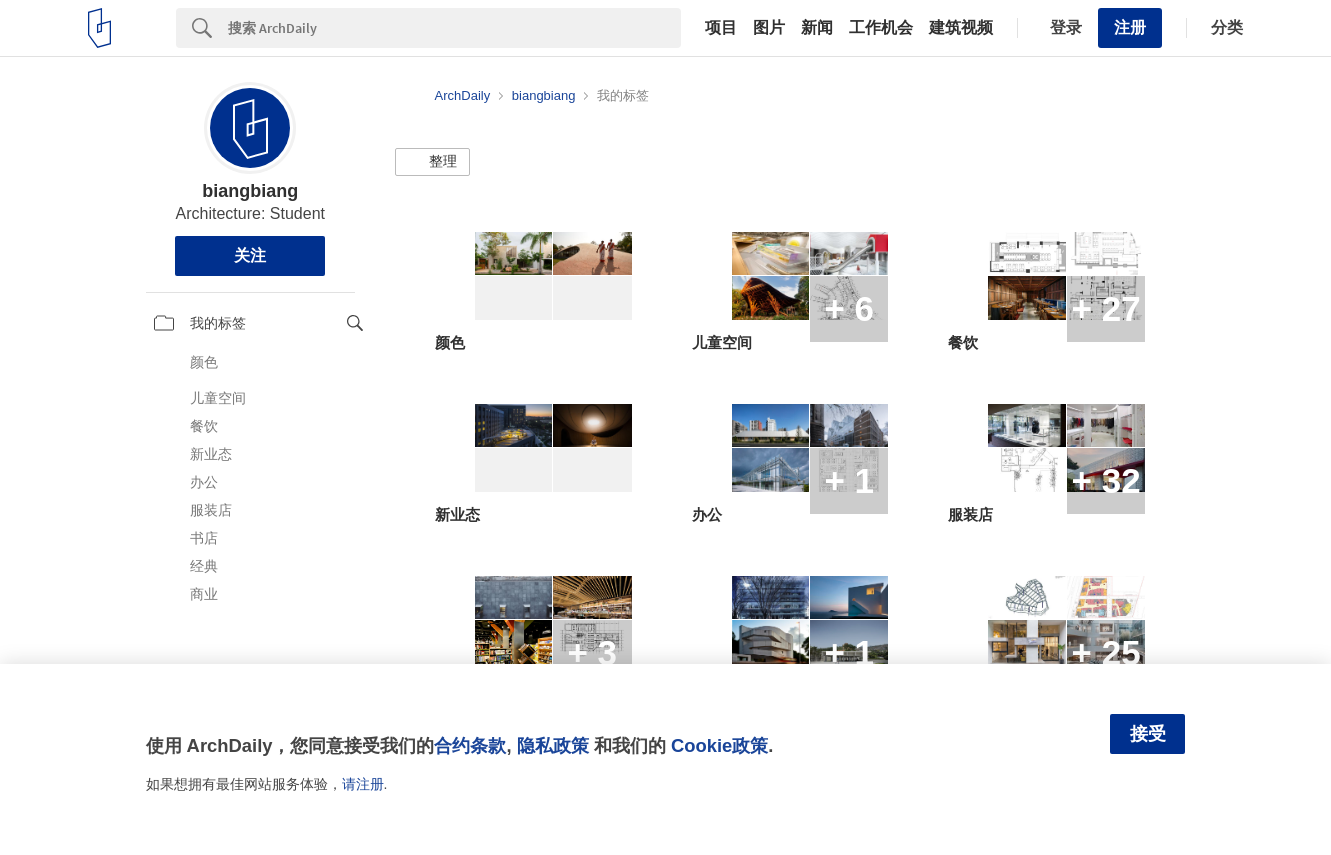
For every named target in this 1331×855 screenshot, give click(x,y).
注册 (1130, 27)
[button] (432, 162)
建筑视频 (961, 28)
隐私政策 (553, 745)
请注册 (363, 784)
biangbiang (250, 191)
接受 (1148, 734)
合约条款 (470, 745)
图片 (769, 28)
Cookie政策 (719, 745)
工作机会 (881, 28)
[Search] (454, 28)
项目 (721, 28)
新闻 (817, 28)
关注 (250, 255)
